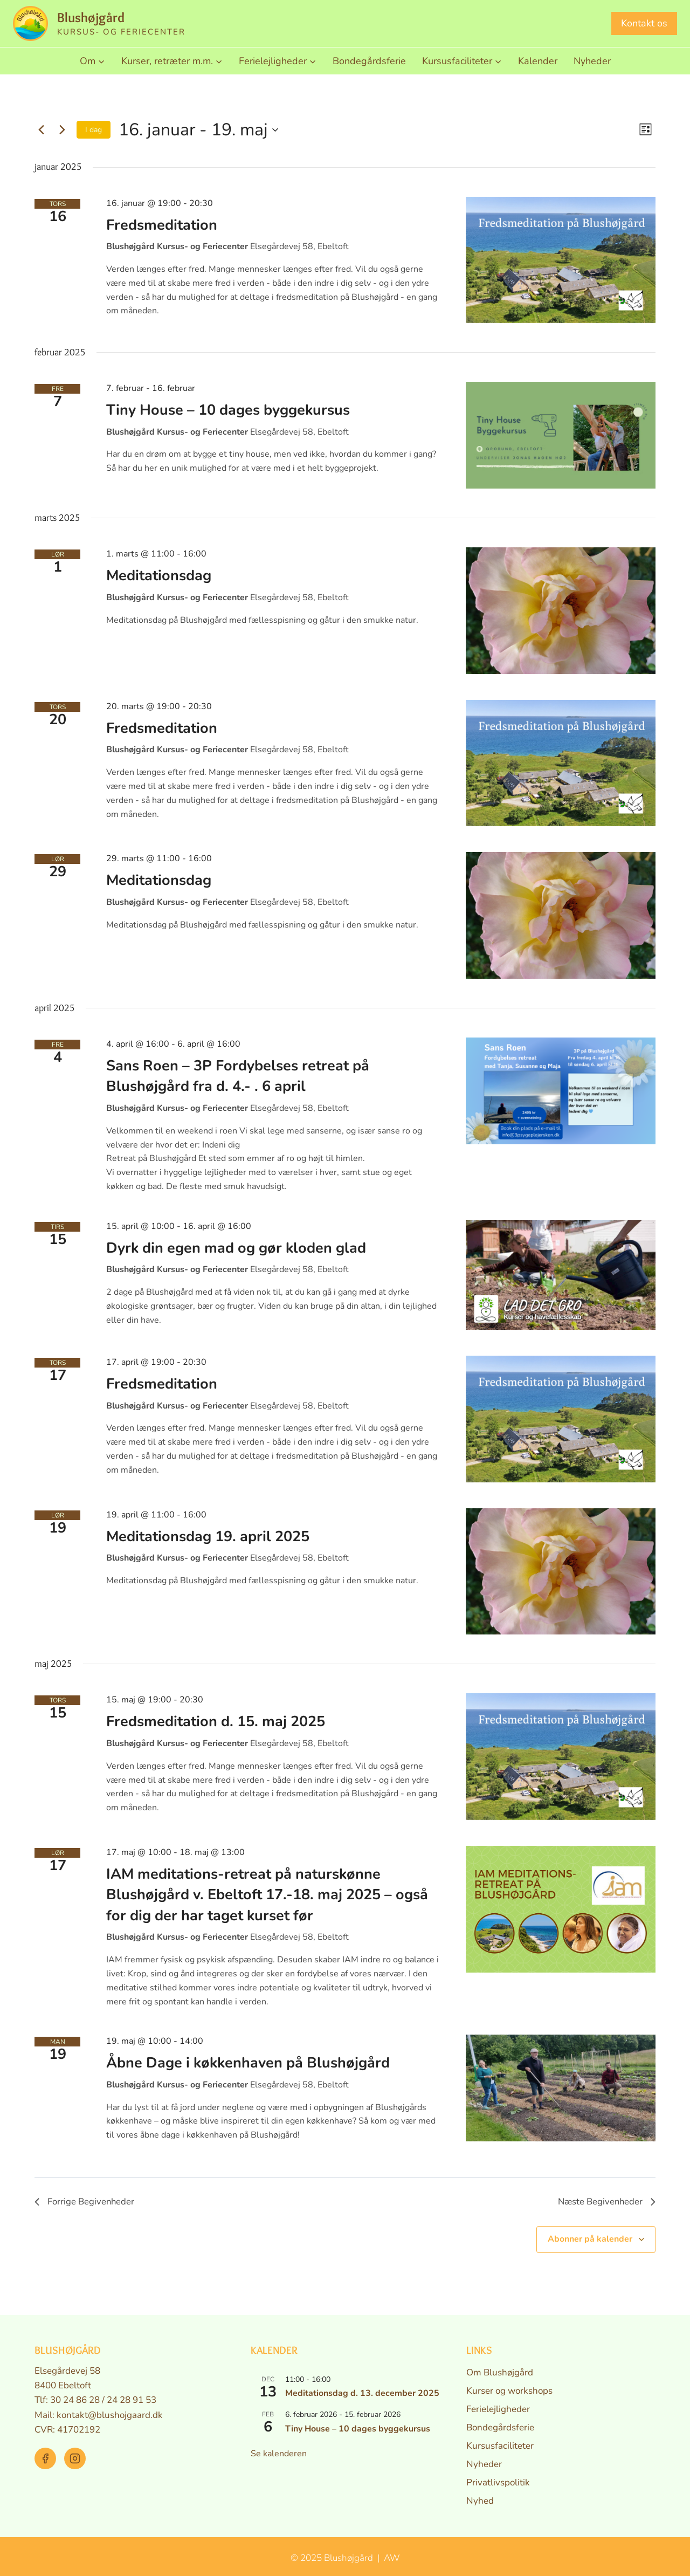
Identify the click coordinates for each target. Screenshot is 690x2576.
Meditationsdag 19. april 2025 (207, 1537)
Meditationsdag (158, 576)
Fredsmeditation (161, 225)
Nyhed (480, 2501)
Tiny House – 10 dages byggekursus (228, 410)
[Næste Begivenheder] (62, 129)
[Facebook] (45, 2458)
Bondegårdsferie (369, 60)
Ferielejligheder (498, 2409)
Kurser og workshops (509, 2391)
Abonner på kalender (590, 2241)
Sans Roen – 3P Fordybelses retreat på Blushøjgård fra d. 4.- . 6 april (237, 1076)
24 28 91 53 (131, 2400)
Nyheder (592, 60)
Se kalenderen (279, 2454)
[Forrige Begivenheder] (40, 129)
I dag (93, 130)
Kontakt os (644, 23)
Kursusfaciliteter (500, 2446)
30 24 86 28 (75, 2400)
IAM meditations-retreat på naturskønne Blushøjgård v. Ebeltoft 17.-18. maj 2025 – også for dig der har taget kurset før (267, 1895)
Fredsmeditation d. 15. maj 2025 (215, 1722)
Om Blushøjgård (499, 2372)
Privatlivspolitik (498, 2482)
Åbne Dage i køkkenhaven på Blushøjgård (248, 2063)
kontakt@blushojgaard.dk (110, 2415)
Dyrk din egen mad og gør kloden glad (236, 1248)
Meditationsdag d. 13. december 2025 (362, 2394)
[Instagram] (75, 2458)
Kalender (537, 60)
